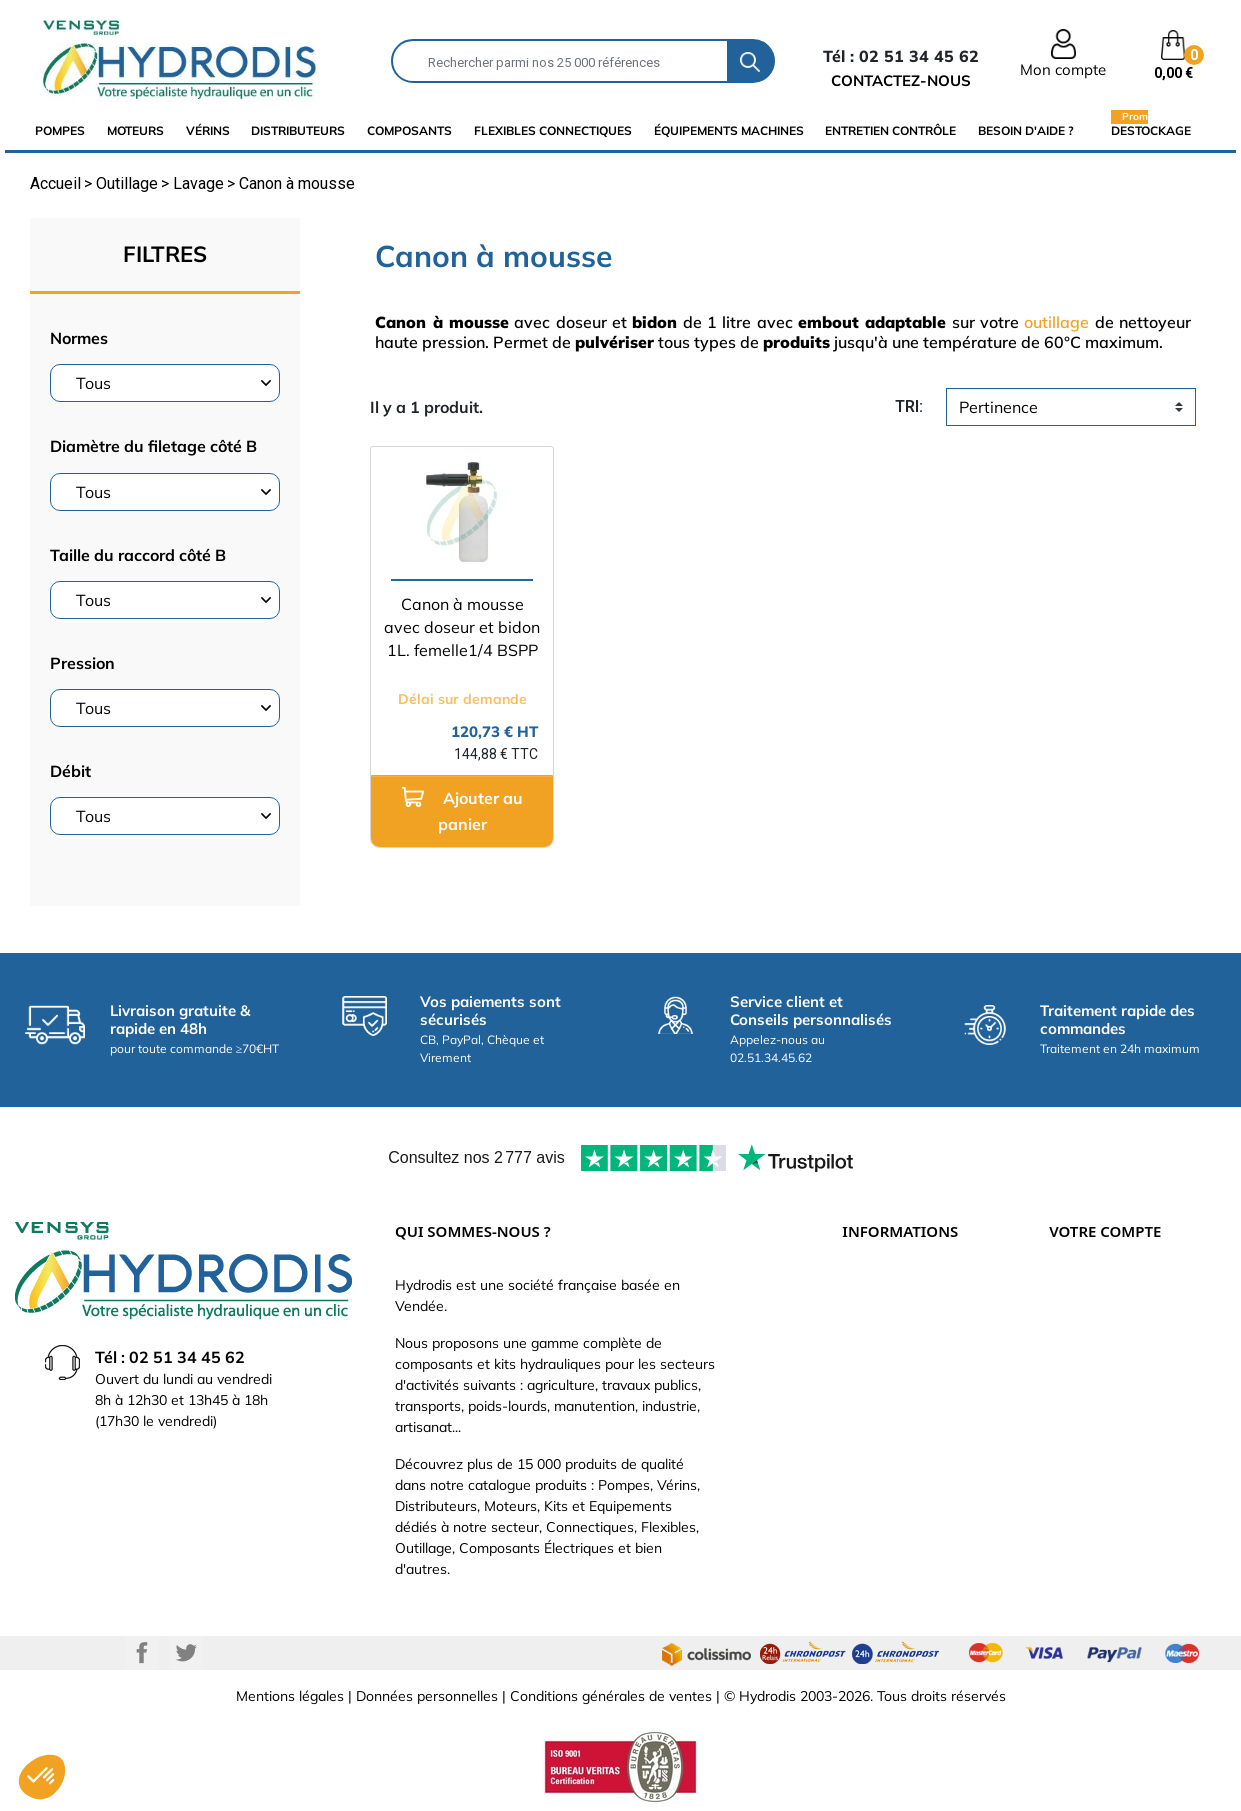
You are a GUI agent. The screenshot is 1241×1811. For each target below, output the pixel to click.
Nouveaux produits (902, 1470)
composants (409, 130)
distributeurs (298, 130)
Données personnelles (427, 1696)
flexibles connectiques (553, 130)
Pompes (60, 130)
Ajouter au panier (462, 810)
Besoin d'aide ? (1026, 130)
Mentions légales (290, 1696)
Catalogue (875, 1350)
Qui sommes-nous (900, 1380)
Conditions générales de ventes (611, 1696)
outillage (1056, 322)
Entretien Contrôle (890, 130)
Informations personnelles (1132, 1290)
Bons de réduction (1107, 1440)
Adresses (1079, 1410)
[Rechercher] (559, 61)
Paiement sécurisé (901, 1320)
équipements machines (729, 130)
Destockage (1151, 130)
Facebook (142, 1653)
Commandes (1089, 1350)
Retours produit (1099, 1320)
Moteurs (135, 130)
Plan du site (879, 1500)
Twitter (186, 1653)
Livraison (870, 1290)
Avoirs (1069, 1380)
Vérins (208, 130)
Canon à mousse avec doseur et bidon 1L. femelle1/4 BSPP (462, 627)
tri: (909, 406)
